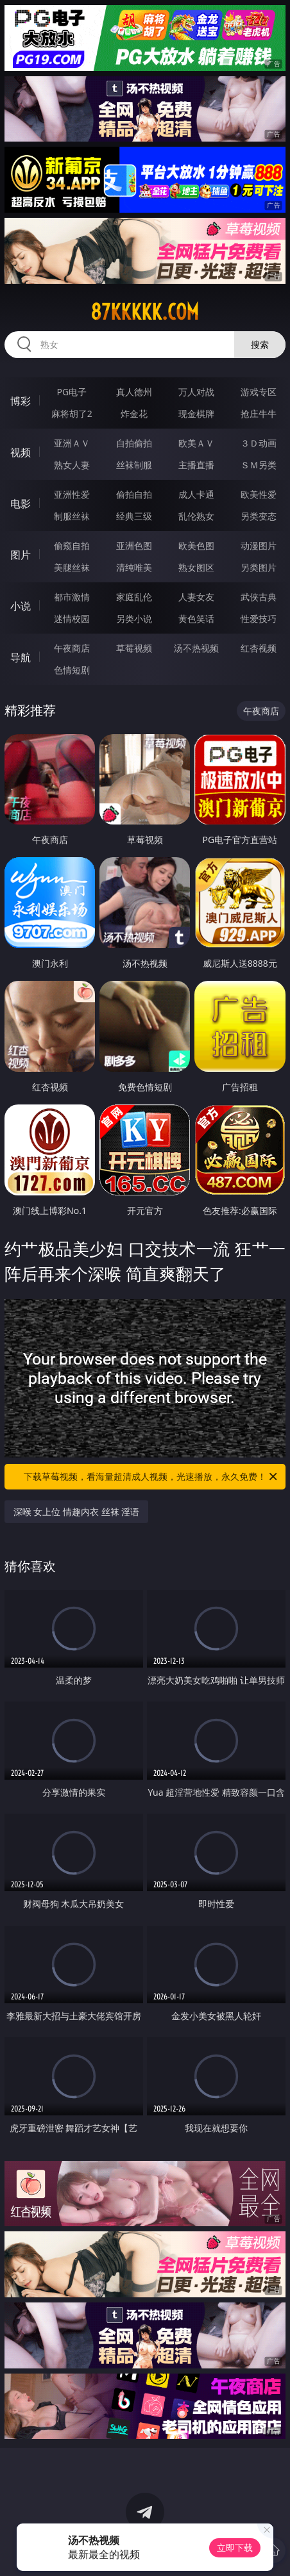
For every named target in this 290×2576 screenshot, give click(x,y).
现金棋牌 (196, 413)
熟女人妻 (72, 465)
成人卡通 (196, 494)
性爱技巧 (259, 618)
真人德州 (134, 392)
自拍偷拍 (134, 443)
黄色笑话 (196, 618)
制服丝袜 (72, 516)
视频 (20, 452)
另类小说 (134, 618)
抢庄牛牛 (259, 413)
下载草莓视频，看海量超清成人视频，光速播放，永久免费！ (151, 1476)
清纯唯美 (134, 567)
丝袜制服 (134, 465)
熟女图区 (196, 567)
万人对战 (196, 392)
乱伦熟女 (196, 516)
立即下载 (235, 2547)
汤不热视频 (196, 648)
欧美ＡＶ (196, 443)
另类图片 (259, 567)
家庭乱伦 (134, 597)
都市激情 (72, 597)
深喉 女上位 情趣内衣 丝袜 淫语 (76, 1511)
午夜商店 (72, 648)
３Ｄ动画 (259, 443)
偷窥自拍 (72, 545)
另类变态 (259, 516)
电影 (20, 503)
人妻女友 (196, 597)
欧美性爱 (259, 494)
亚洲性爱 (72, 494)
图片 (20, 555)
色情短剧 (72, 670)
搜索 (260, 344)
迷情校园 (72, 618)
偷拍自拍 (134, 494)
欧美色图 (196, 545)
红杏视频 (259, 648)
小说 (20, 606)
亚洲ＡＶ (72, 443)
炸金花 (134, 413)
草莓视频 (134, 648)
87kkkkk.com (144, 312)
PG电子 (72, 392)
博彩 (20, 401)
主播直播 (196, 465)
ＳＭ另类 (259, 465)
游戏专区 (259, 392)
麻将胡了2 (71, 413)
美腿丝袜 (72, 567)
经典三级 (134, 516)
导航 (20, 657)
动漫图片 (259, 545)
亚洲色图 (134, 545)
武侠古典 (259, 597)
